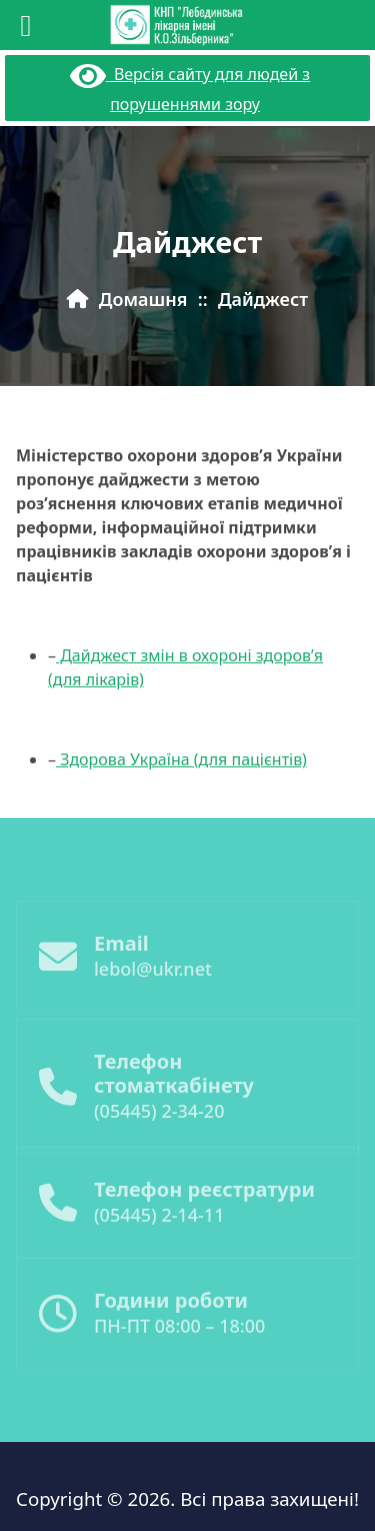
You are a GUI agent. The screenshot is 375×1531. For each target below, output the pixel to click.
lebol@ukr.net (153, 986)
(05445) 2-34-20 (159, 1132)
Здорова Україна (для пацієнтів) (181, 775)
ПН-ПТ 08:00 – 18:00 (179, 1343)
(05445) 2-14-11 (159, 1232)
